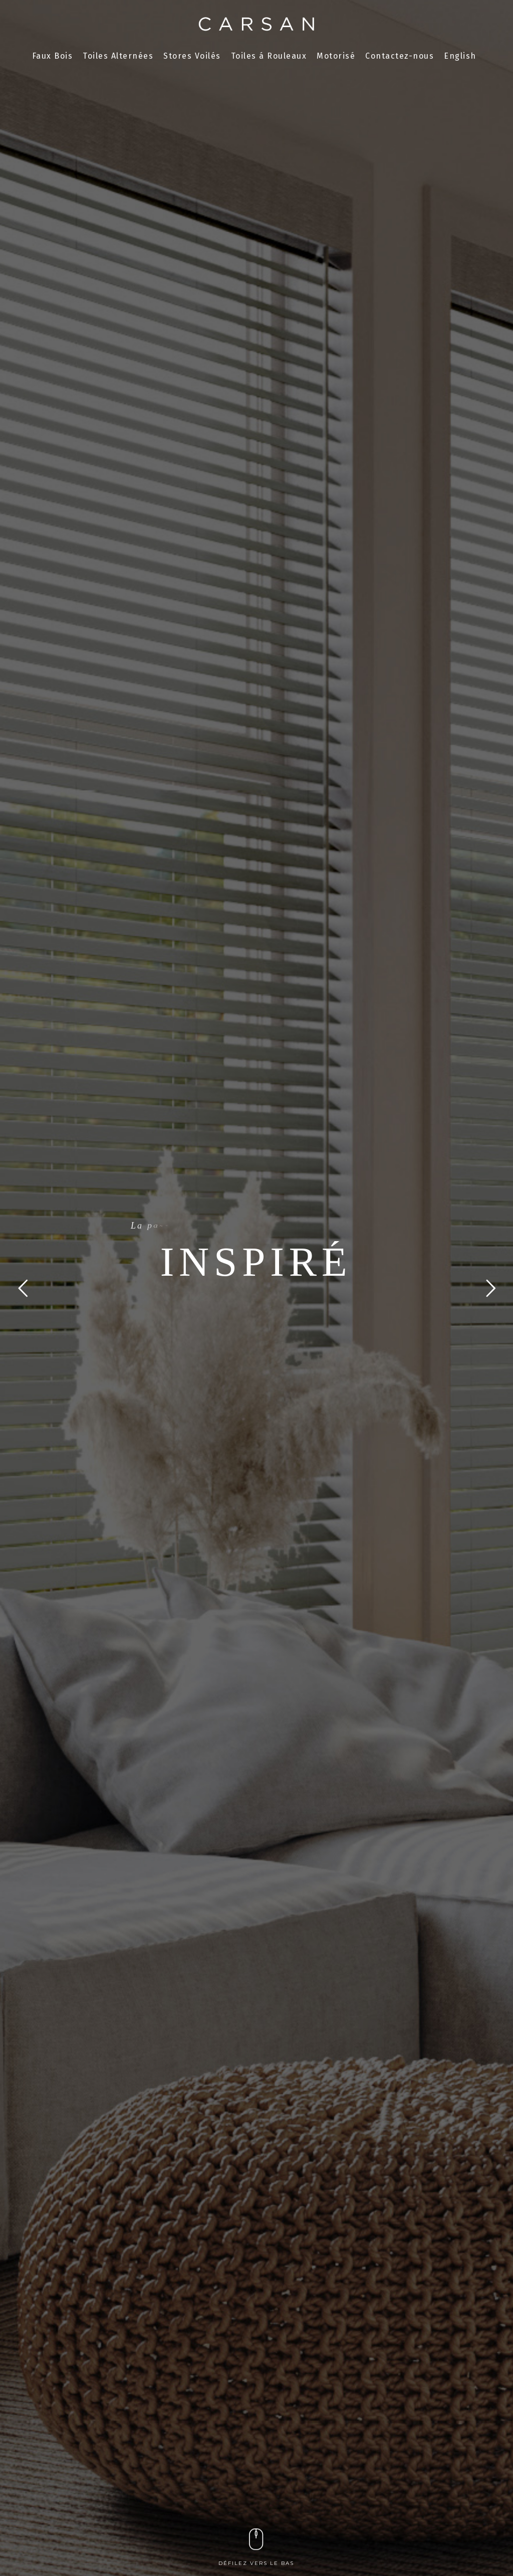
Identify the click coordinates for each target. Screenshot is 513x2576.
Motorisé (336, 56)
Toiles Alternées (118, 56)
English (460, 56)
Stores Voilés (192, 56)
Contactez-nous (399, 56)
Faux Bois (52, 56)
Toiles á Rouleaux (269, 56)
